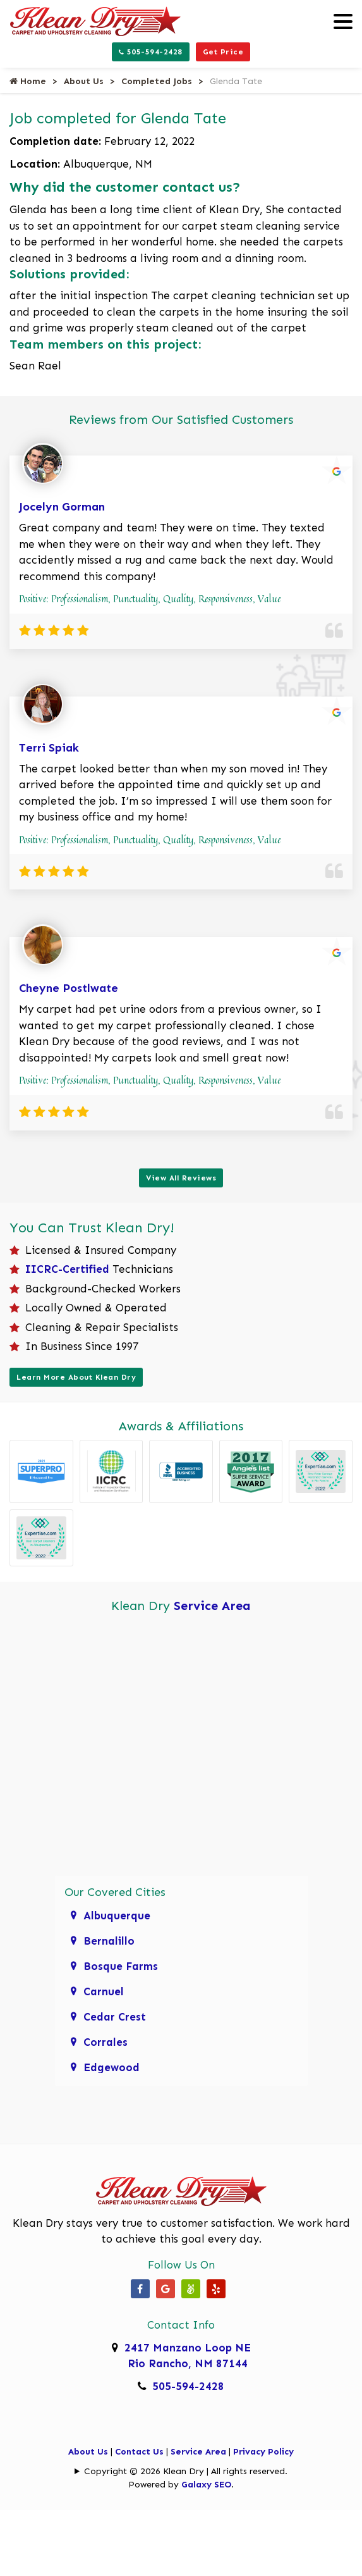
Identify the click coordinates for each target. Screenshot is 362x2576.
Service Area (212, 1605)
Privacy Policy (263, 2451)
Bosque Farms (120, 1966)
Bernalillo (109, 1941)
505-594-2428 (151, 51)
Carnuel (103, 1991)
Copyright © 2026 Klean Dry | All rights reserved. (185, 2471)
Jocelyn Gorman (62, 507)
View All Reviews (181, 1177)
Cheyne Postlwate (68, 988)
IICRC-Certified (67, 1269)
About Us (84, 81)
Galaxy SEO (206, 2484)
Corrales (105, 2042)
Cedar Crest (114, 2016)
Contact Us (139, 2451)
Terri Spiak (49, 748)
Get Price (223, 51)
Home (27, 81)
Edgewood (111, 2067)
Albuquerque (116, 1915)
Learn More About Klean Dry (76, 1377)
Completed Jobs (156, 81)
